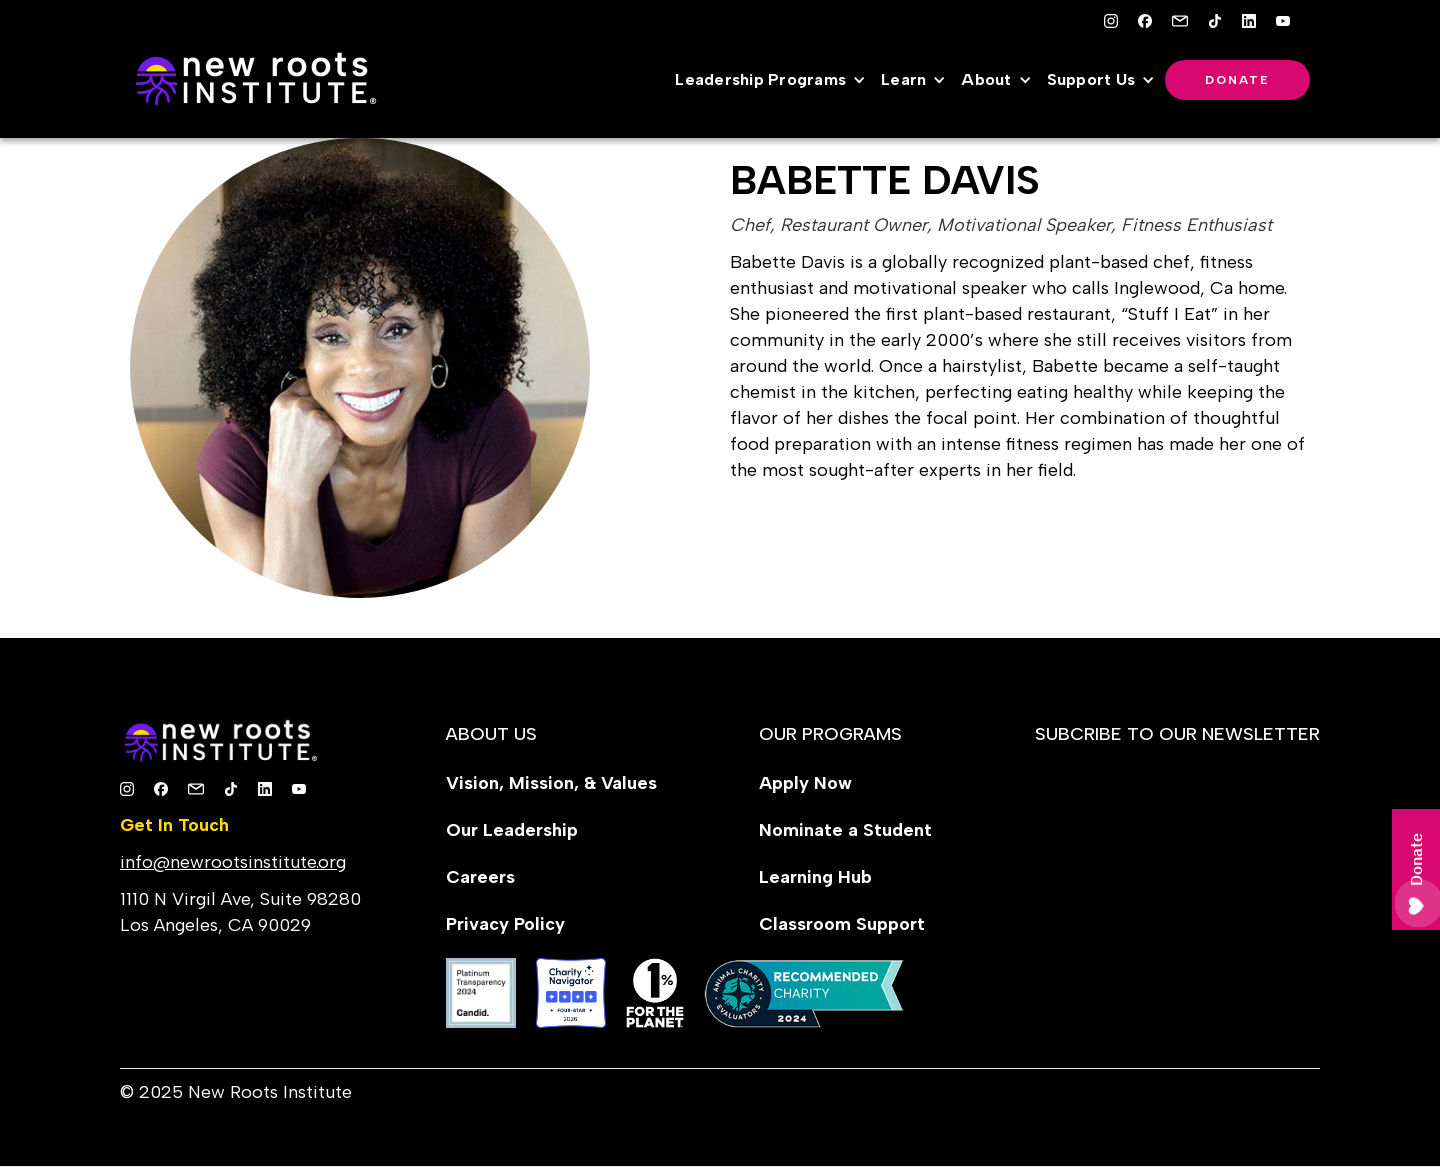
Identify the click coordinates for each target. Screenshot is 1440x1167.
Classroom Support (842, 924)
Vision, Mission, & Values (551, 783)
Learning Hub (815, 877)
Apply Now (805, 783)
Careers (480, 877)
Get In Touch (174, 825)
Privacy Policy (505, 924)
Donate (1237, 80)
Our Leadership (512, 830)
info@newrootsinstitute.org (233, 862)
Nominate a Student (845, 830)
